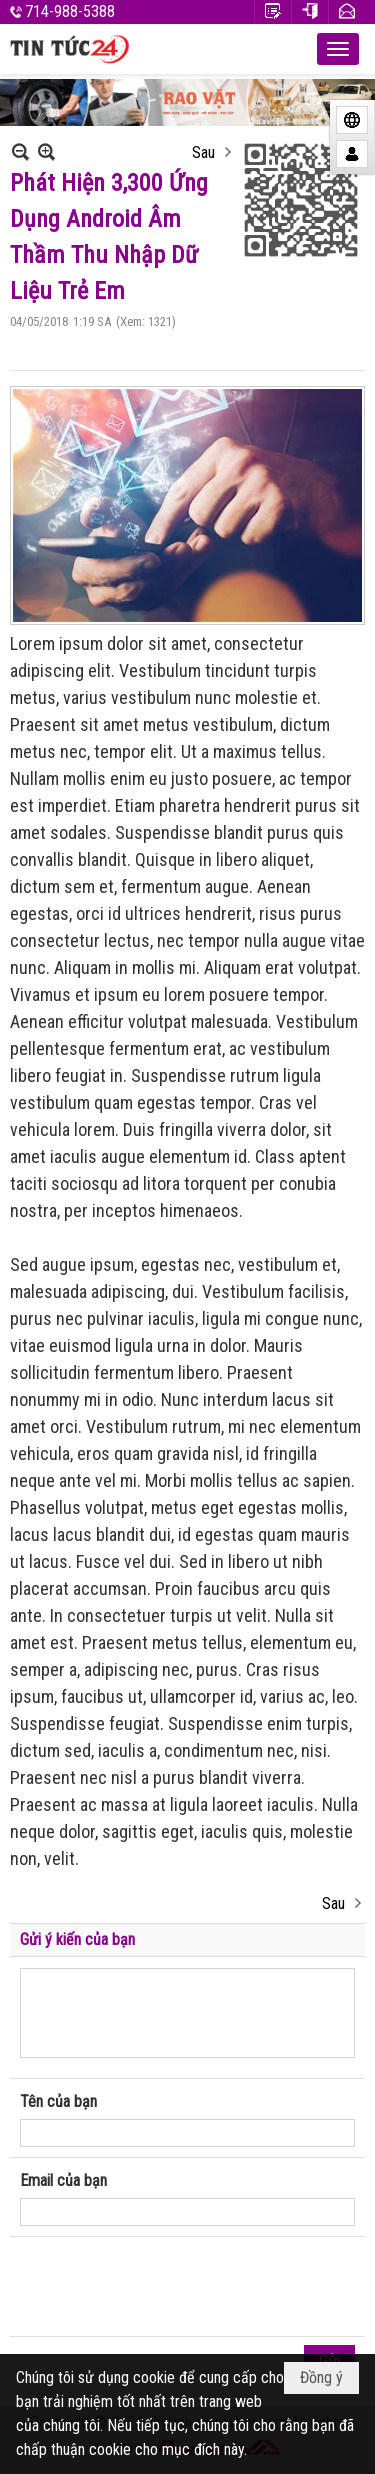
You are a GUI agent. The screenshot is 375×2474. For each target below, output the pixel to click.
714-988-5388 (70, 11)
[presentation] (172, 2287)
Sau (203, 152)
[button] (338, 49)
